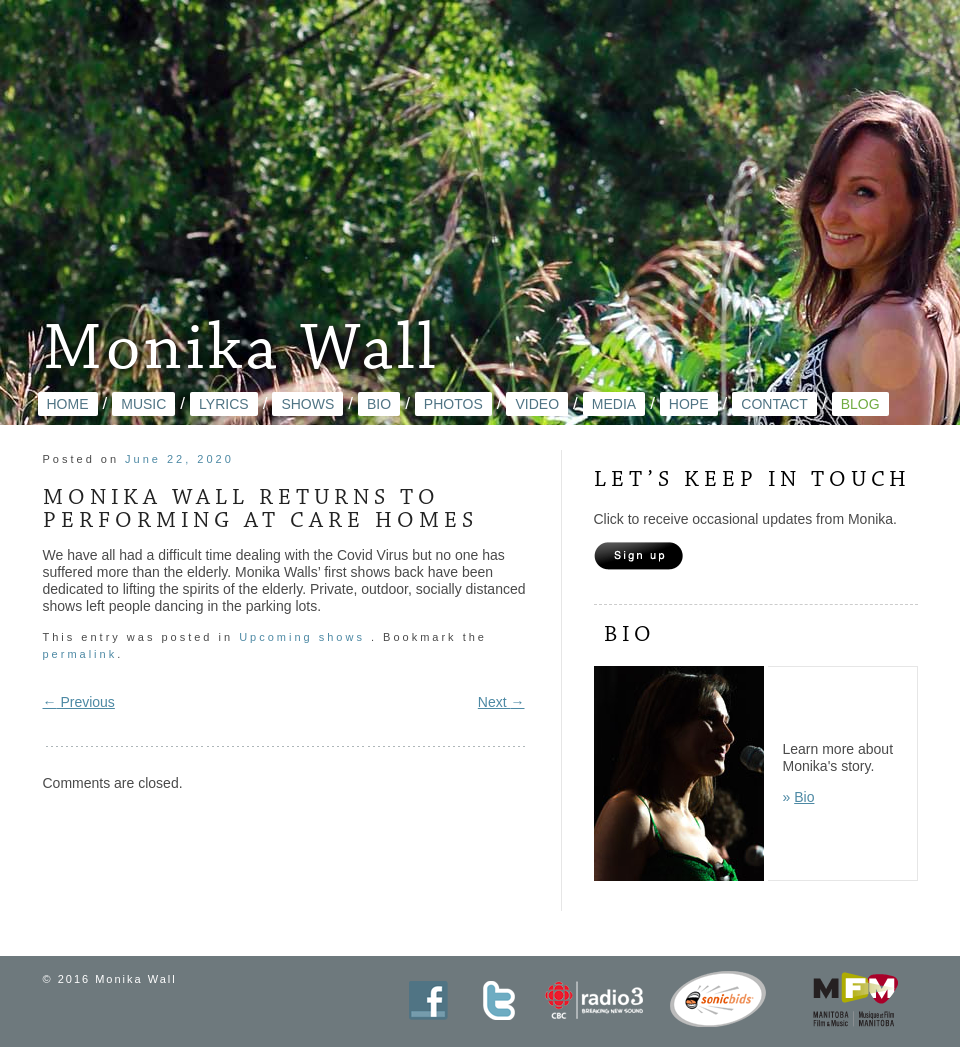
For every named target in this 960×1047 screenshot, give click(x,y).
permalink (80, 654)
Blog (860, 404)
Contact (774, 404)
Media (614, 404)
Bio (379, 404)
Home (68, 404)
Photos (453, 404)
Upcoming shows (302, 637)
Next (501, 702)
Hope (689, 404)
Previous (79, 702)
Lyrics (224, 404)
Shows (307, 404)
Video (537, 404)
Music (143, 404)
